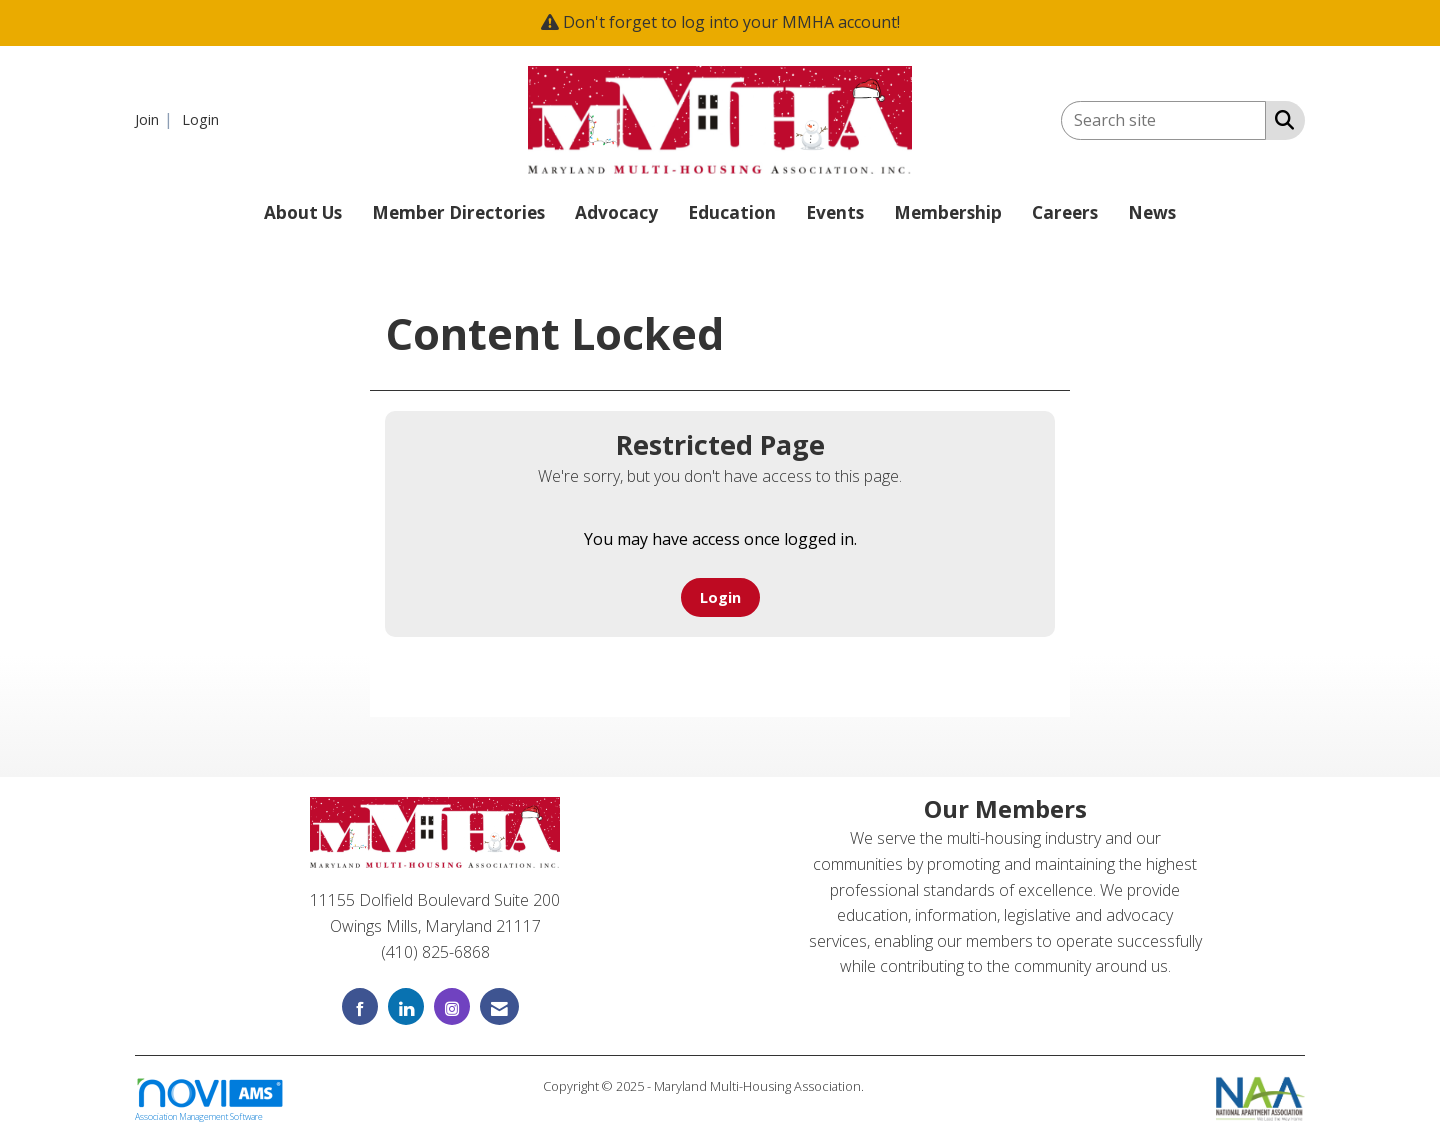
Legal (882, 1086)
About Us (303, 212)
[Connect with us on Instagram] (452, 1006)
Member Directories (458, 212)
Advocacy (616, 212)
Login (720, 597)
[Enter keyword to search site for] (1163, 120)
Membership (948, 212)
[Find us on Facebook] (360, 1006)
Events (835, 212)
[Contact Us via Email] (499, 1006)
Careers (1065, 212)
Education (732, 212)
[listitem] (156, 119)
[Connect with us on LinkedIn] (406, 1006)
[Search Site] (1280, 119)
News (1152, 212)
